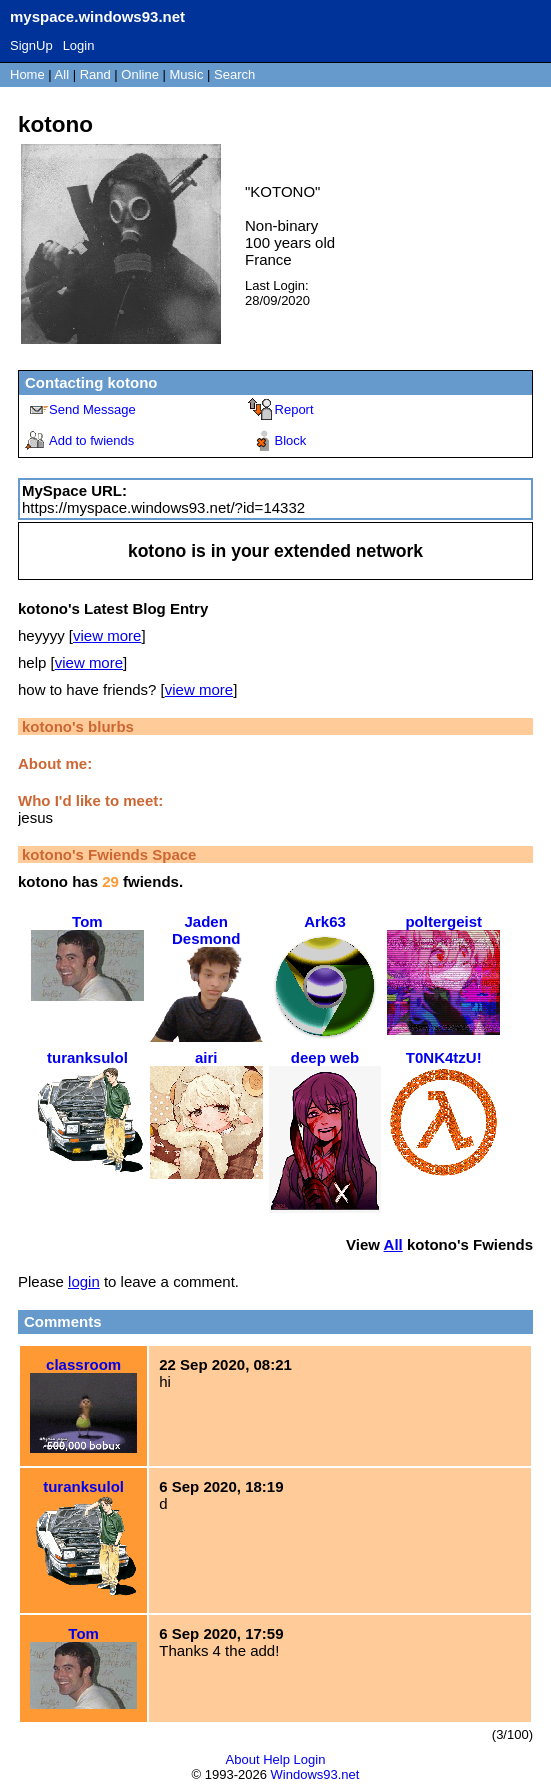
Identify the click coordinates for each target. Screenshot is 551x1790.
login (84, 1281)
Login (79, 45)
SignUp (31, 45)
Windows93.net (315, 1774)
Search (234, 74)
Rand (95, 74)
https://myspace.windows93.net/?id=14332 (163, 507)
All (64, 74)
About (243, 1759)
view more (107, 635)
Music (187, 74)
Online (140, 74)
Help (276, 1759)
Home (27, 74)
